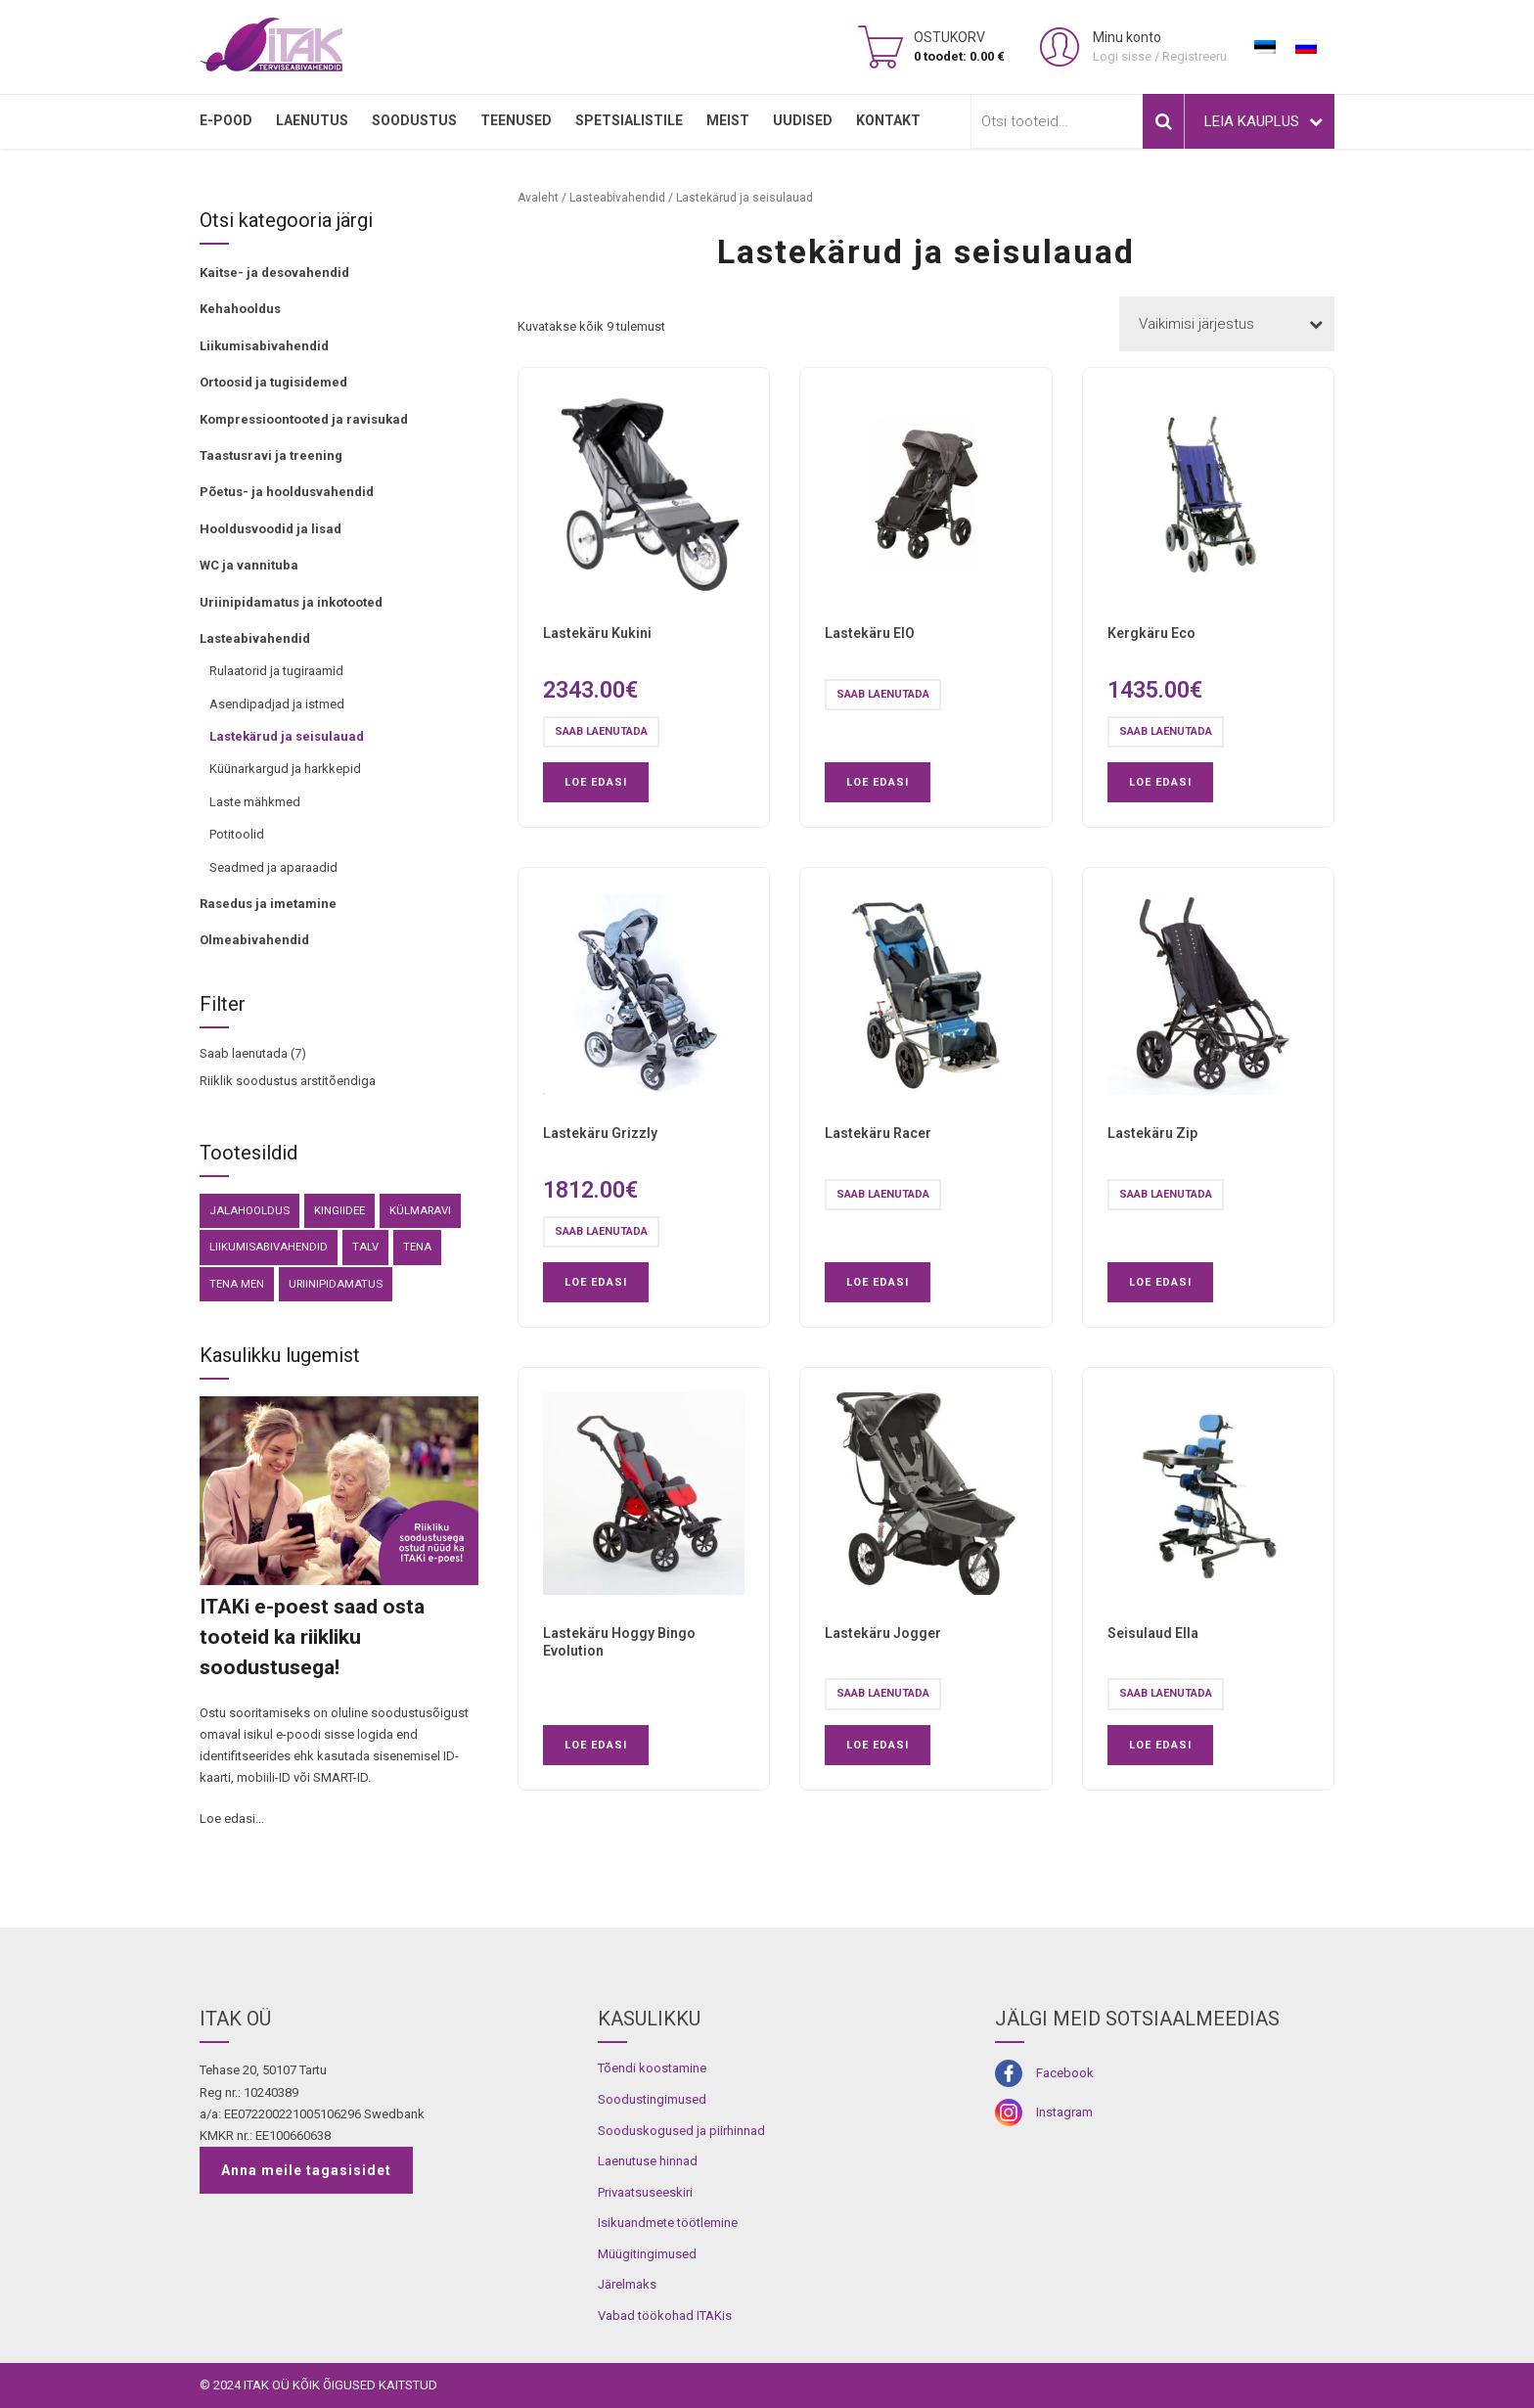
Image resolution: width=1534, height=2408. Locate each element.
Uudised (803, 120)
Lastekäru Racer (878, 1133)
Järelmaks (627, 2284)
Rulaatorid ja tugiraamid (276, 670)
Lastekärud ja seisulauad (286, 736)
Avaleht (538, 197)
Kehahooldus (240, 308)
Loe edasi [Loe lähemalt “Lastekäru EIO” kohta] (877, 782)
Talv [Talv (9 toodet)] (365, 1246)
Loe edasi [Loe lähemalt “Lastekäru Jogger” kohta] (877, 1745)
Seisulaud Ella (1152, 1633)
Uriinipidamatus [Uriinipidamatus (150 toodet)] (336, 1284)
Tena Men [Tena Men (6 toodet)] (236, 1284)
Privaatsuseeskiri (645, 2192)
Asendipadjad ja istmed (276, 704)
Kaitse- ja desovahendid (274, 272)
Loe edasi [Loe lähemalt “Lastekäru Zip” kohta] (1160, 1282)
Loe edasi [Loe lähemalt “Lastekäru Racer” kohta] (877, 1282)
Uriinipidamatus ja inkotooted (291, 602)
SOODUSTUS (414, 120)
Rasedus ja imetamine (268, 903)
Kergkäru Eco (1151, 633)
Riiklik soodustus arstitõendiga (288, 1080)
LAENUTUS (312, 120)
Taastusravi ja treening (271, 455)
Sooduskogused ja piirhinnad (681, 2130)
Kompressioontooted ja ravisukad (304, 419)
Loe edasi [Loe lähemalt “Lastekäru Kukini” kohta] (595, 782)
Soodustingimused (652, 2099)
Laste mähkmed (254, 802)
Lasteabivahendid (255, 638)
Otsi (1163, 121)
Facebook (1065, 2073)
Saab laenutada (244, 1053)
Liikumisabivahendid (264, 346)
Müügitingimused (647, 2254)
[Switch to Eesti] (1265, 47)
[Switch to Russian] (1306, 47)
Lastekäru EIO (870, 633)
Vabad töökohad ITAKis (665, 2315)
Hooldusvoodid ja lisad (270, 529)
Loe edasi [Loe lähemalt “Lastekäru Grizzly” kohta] (595, 1282)
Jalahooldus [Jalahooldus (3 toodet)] (249, 1210)
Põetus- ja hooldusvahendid (287, 491)
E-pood (226, 120)
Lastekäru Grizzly (600, 1133)
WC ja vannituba (249, 565)
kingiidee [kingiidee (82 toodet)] (339, 1210)
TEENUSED (516, 120)
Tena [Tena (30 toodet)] (417, 1246)
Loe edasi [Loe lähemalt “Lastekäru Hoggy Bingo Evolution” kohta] (595, 1745)
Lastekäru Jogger (883, 1633)
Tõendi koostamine (652, 2068)
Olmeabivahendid (254, 939)
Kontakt (888, 120)
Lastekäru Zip (1152, 1133)
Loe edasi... (232, 1818)
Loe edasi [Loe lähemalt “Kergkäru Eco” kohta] (1160, 782)
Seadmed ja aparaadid (273, 867)
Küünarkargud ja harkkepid (285, 768)
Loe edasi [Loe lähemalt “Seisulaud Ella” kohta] (1160, 1745)
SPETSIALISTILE (629, 120)
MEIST (727, 120)
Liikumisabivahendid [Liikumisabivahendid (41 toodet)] (268, 1246)
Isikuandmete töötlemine (668, 2222)
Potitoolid (236, 834)
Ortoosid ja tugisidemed (273, 382)
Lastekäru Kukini (597, 633)
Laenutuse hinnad (648, 2161)
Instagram (1064, 2112)
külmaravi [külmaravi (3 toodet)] (420, 1210)
